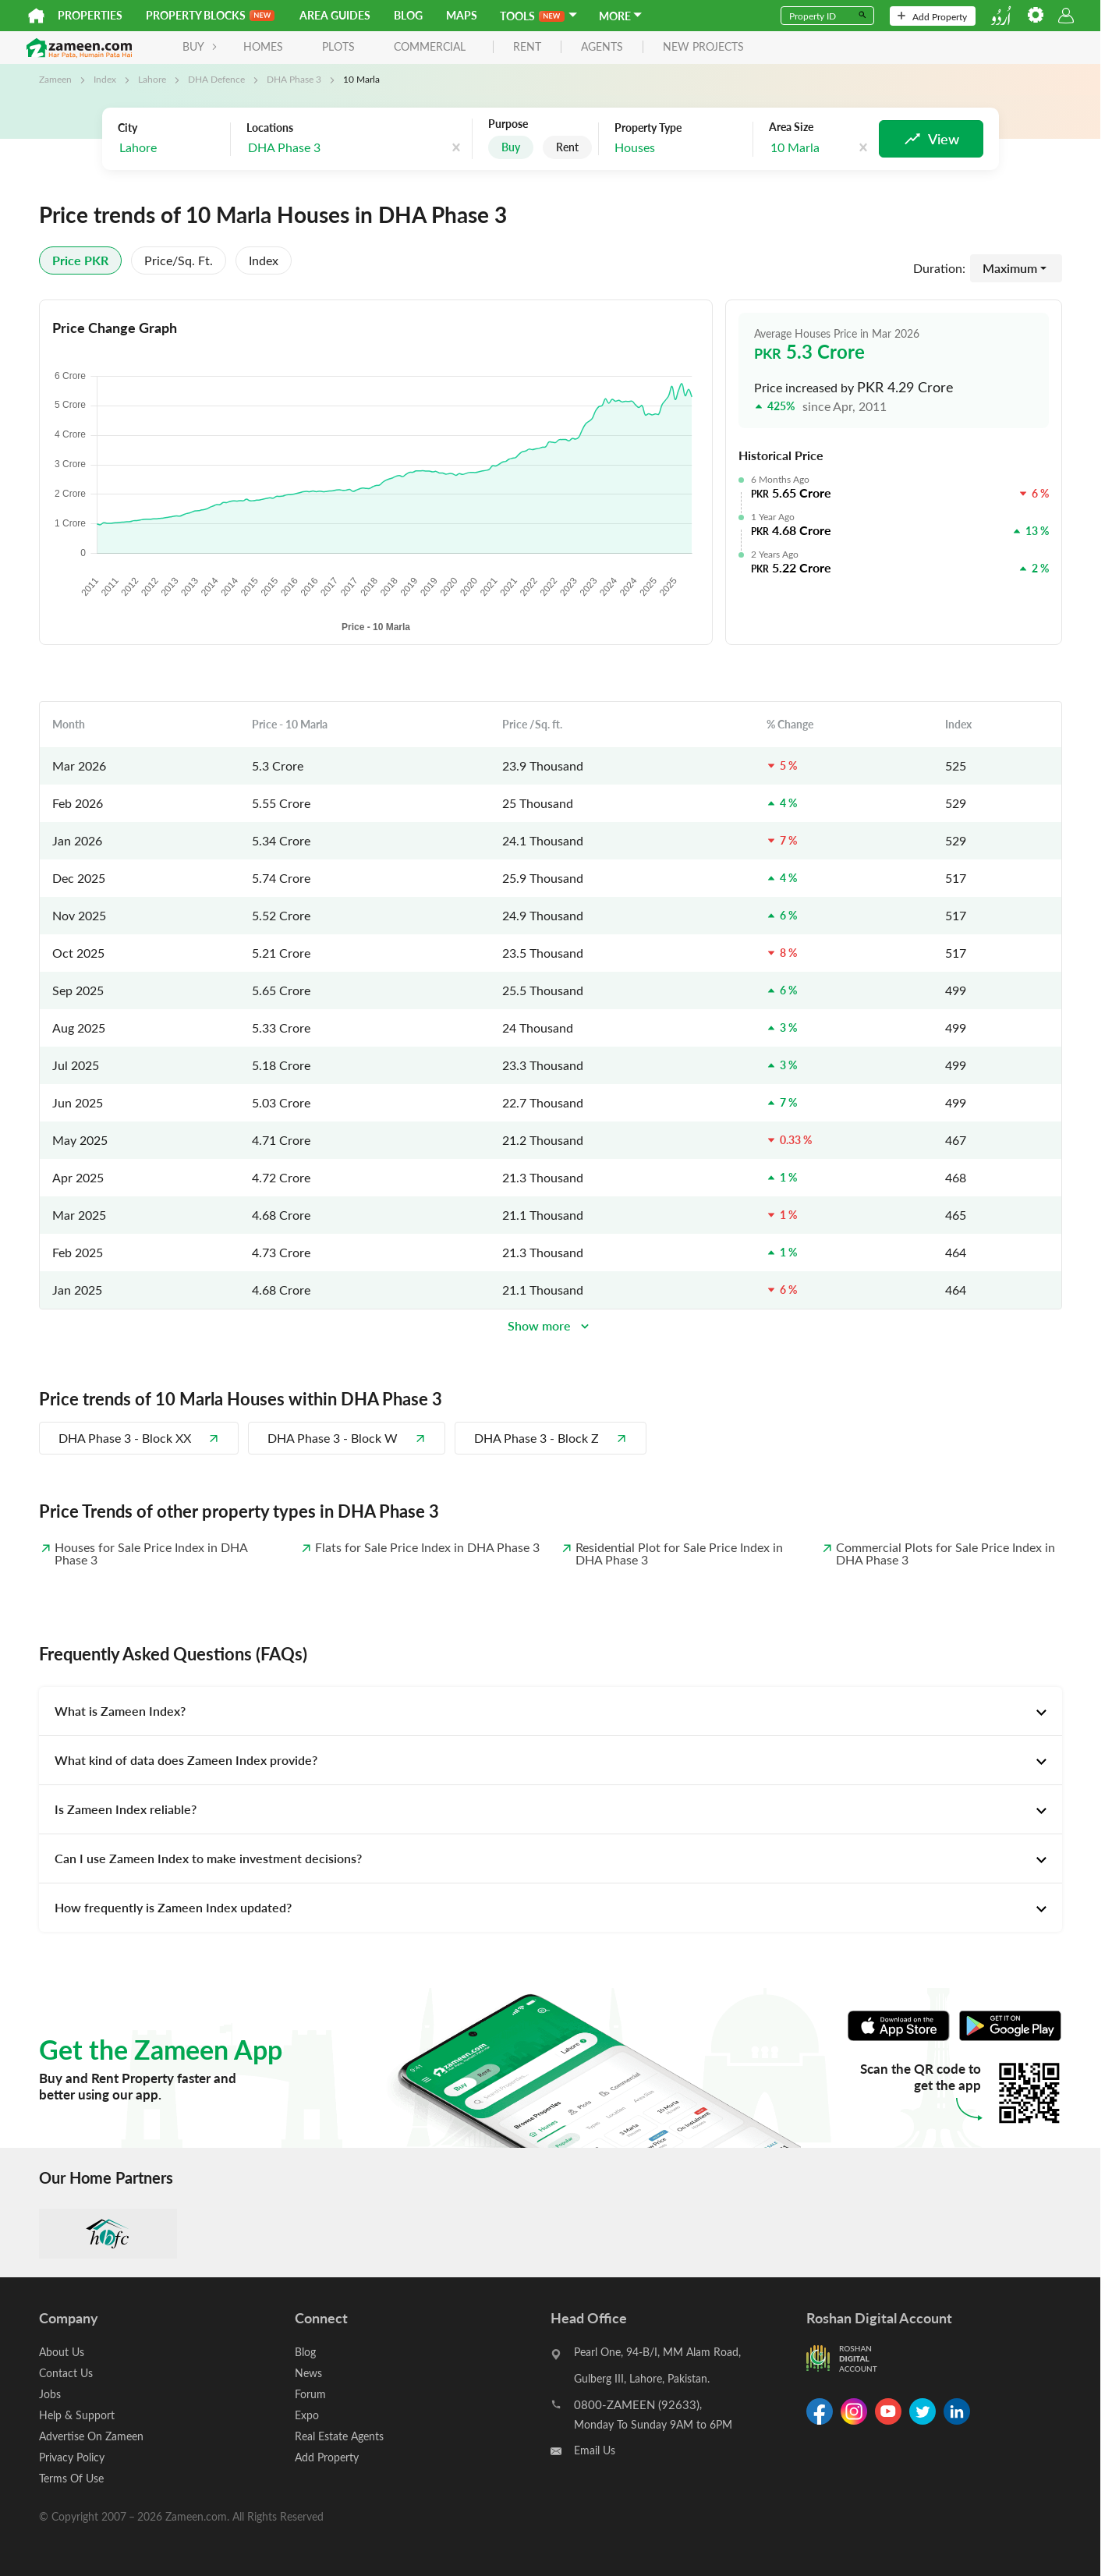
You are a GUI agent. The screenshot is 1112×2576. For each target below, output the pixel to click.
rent (527, 47)
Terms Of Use (71, 2478)
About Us (61, 2351)
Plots (338, 46)
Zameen (55, 79)
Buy (510, 147)
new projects (703, 47)
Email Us (594, 2450)
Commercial (430, 46)
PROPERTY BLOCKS (210, 15)
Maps (461, 15)
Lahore (152, 79)
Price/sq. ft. (178, 260)
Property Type (648, 127)
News (308, 2372)
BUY (200, 46)
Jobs (50, 2393)
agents (602, 47)
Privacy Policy (71, 2457)
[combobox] (170, 148)
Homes (263, 46)
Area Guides (334, 15)
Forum (310, 2393)
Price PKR (80, 260)
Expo (307, 2415)
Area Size (791, 127)
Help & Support (77, 2415)
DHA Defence (216, 79)
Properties (90, 15)
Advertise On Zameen (91, 2436)
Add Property (932, 16)
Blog (408, 15)
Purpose (508, 124)
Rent (567, 147)
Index (105, 79)
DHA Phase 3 (294, 79)
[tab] (550, 1711)
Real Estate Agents (339, 2436)
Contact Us (66, 2372)
